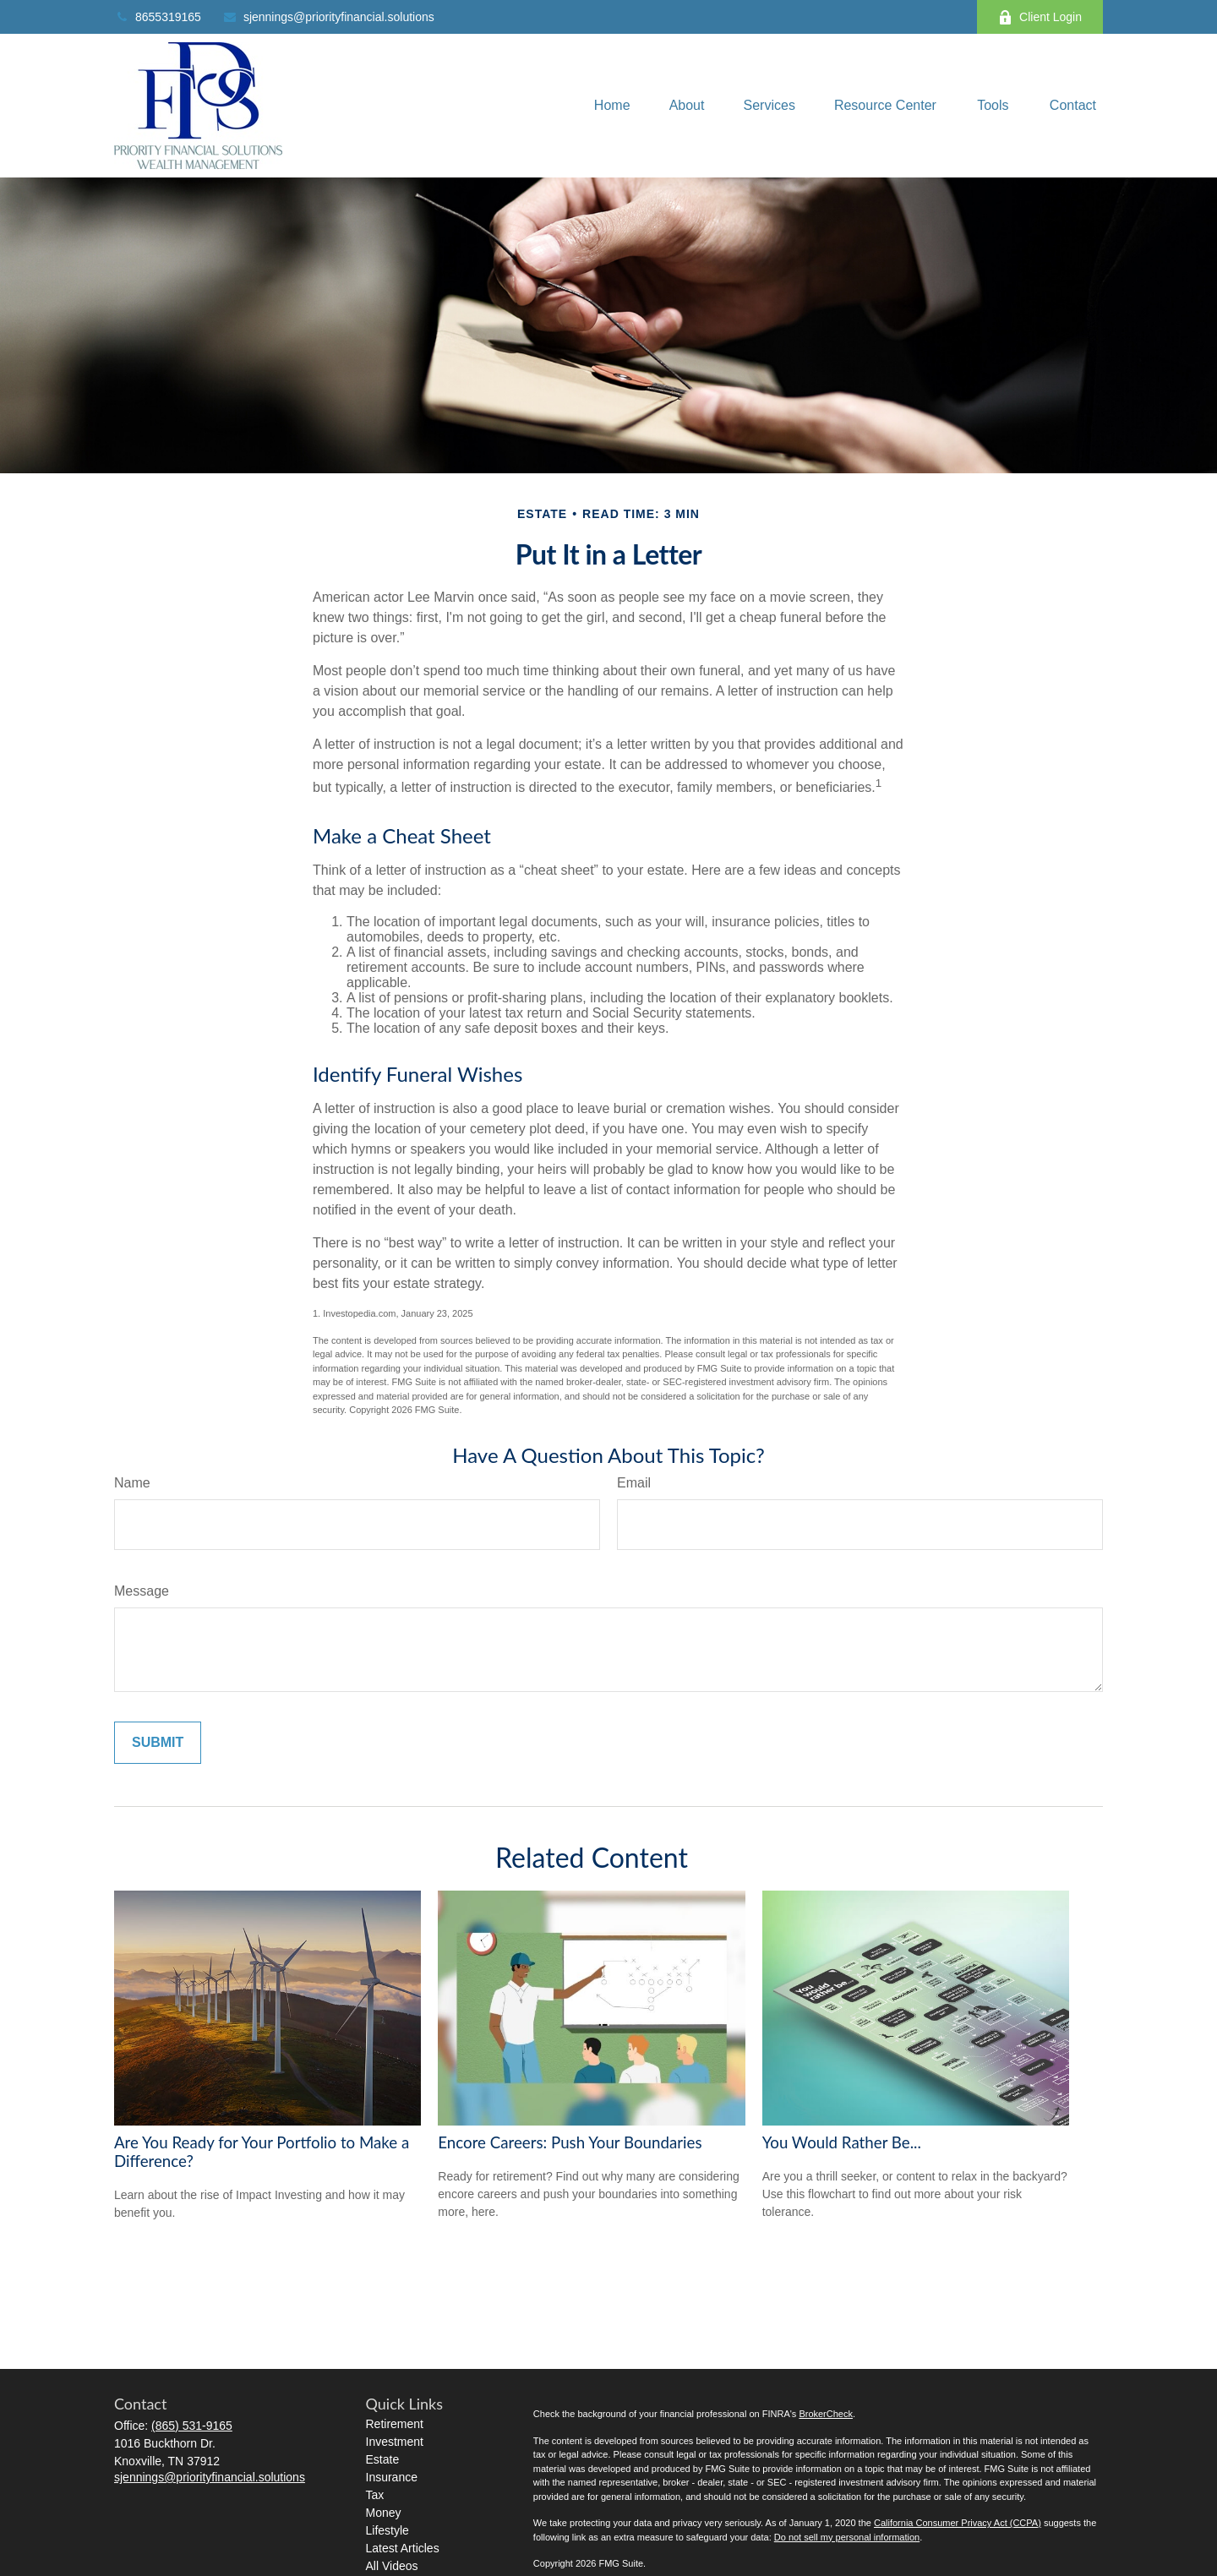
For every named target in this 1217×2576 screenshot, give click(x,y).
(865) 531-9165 (191, 2425)
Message (141, 1591)
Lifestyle (387, 2530)
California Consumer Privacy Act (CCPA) (957, 2523)
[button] (612, 106)
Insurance (391, 2477)
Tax (375, 2495)
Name (132, 1483)
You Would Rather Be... (841, 2142)
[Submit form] (157, 1743)
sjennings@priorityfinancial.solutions (328, 17)
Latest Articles (402, 2548)
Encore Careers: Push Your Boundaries (569, 2142)
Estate (383, 2459)
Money (383, 2512)
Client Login (1040, 17)
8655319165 (157, 17)
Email (634, 1483)
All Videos (392, 2566)
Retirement (394, 2424)
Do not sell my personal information (847, 2537)
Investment (394, 2441)
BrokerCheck (826, 2414)
